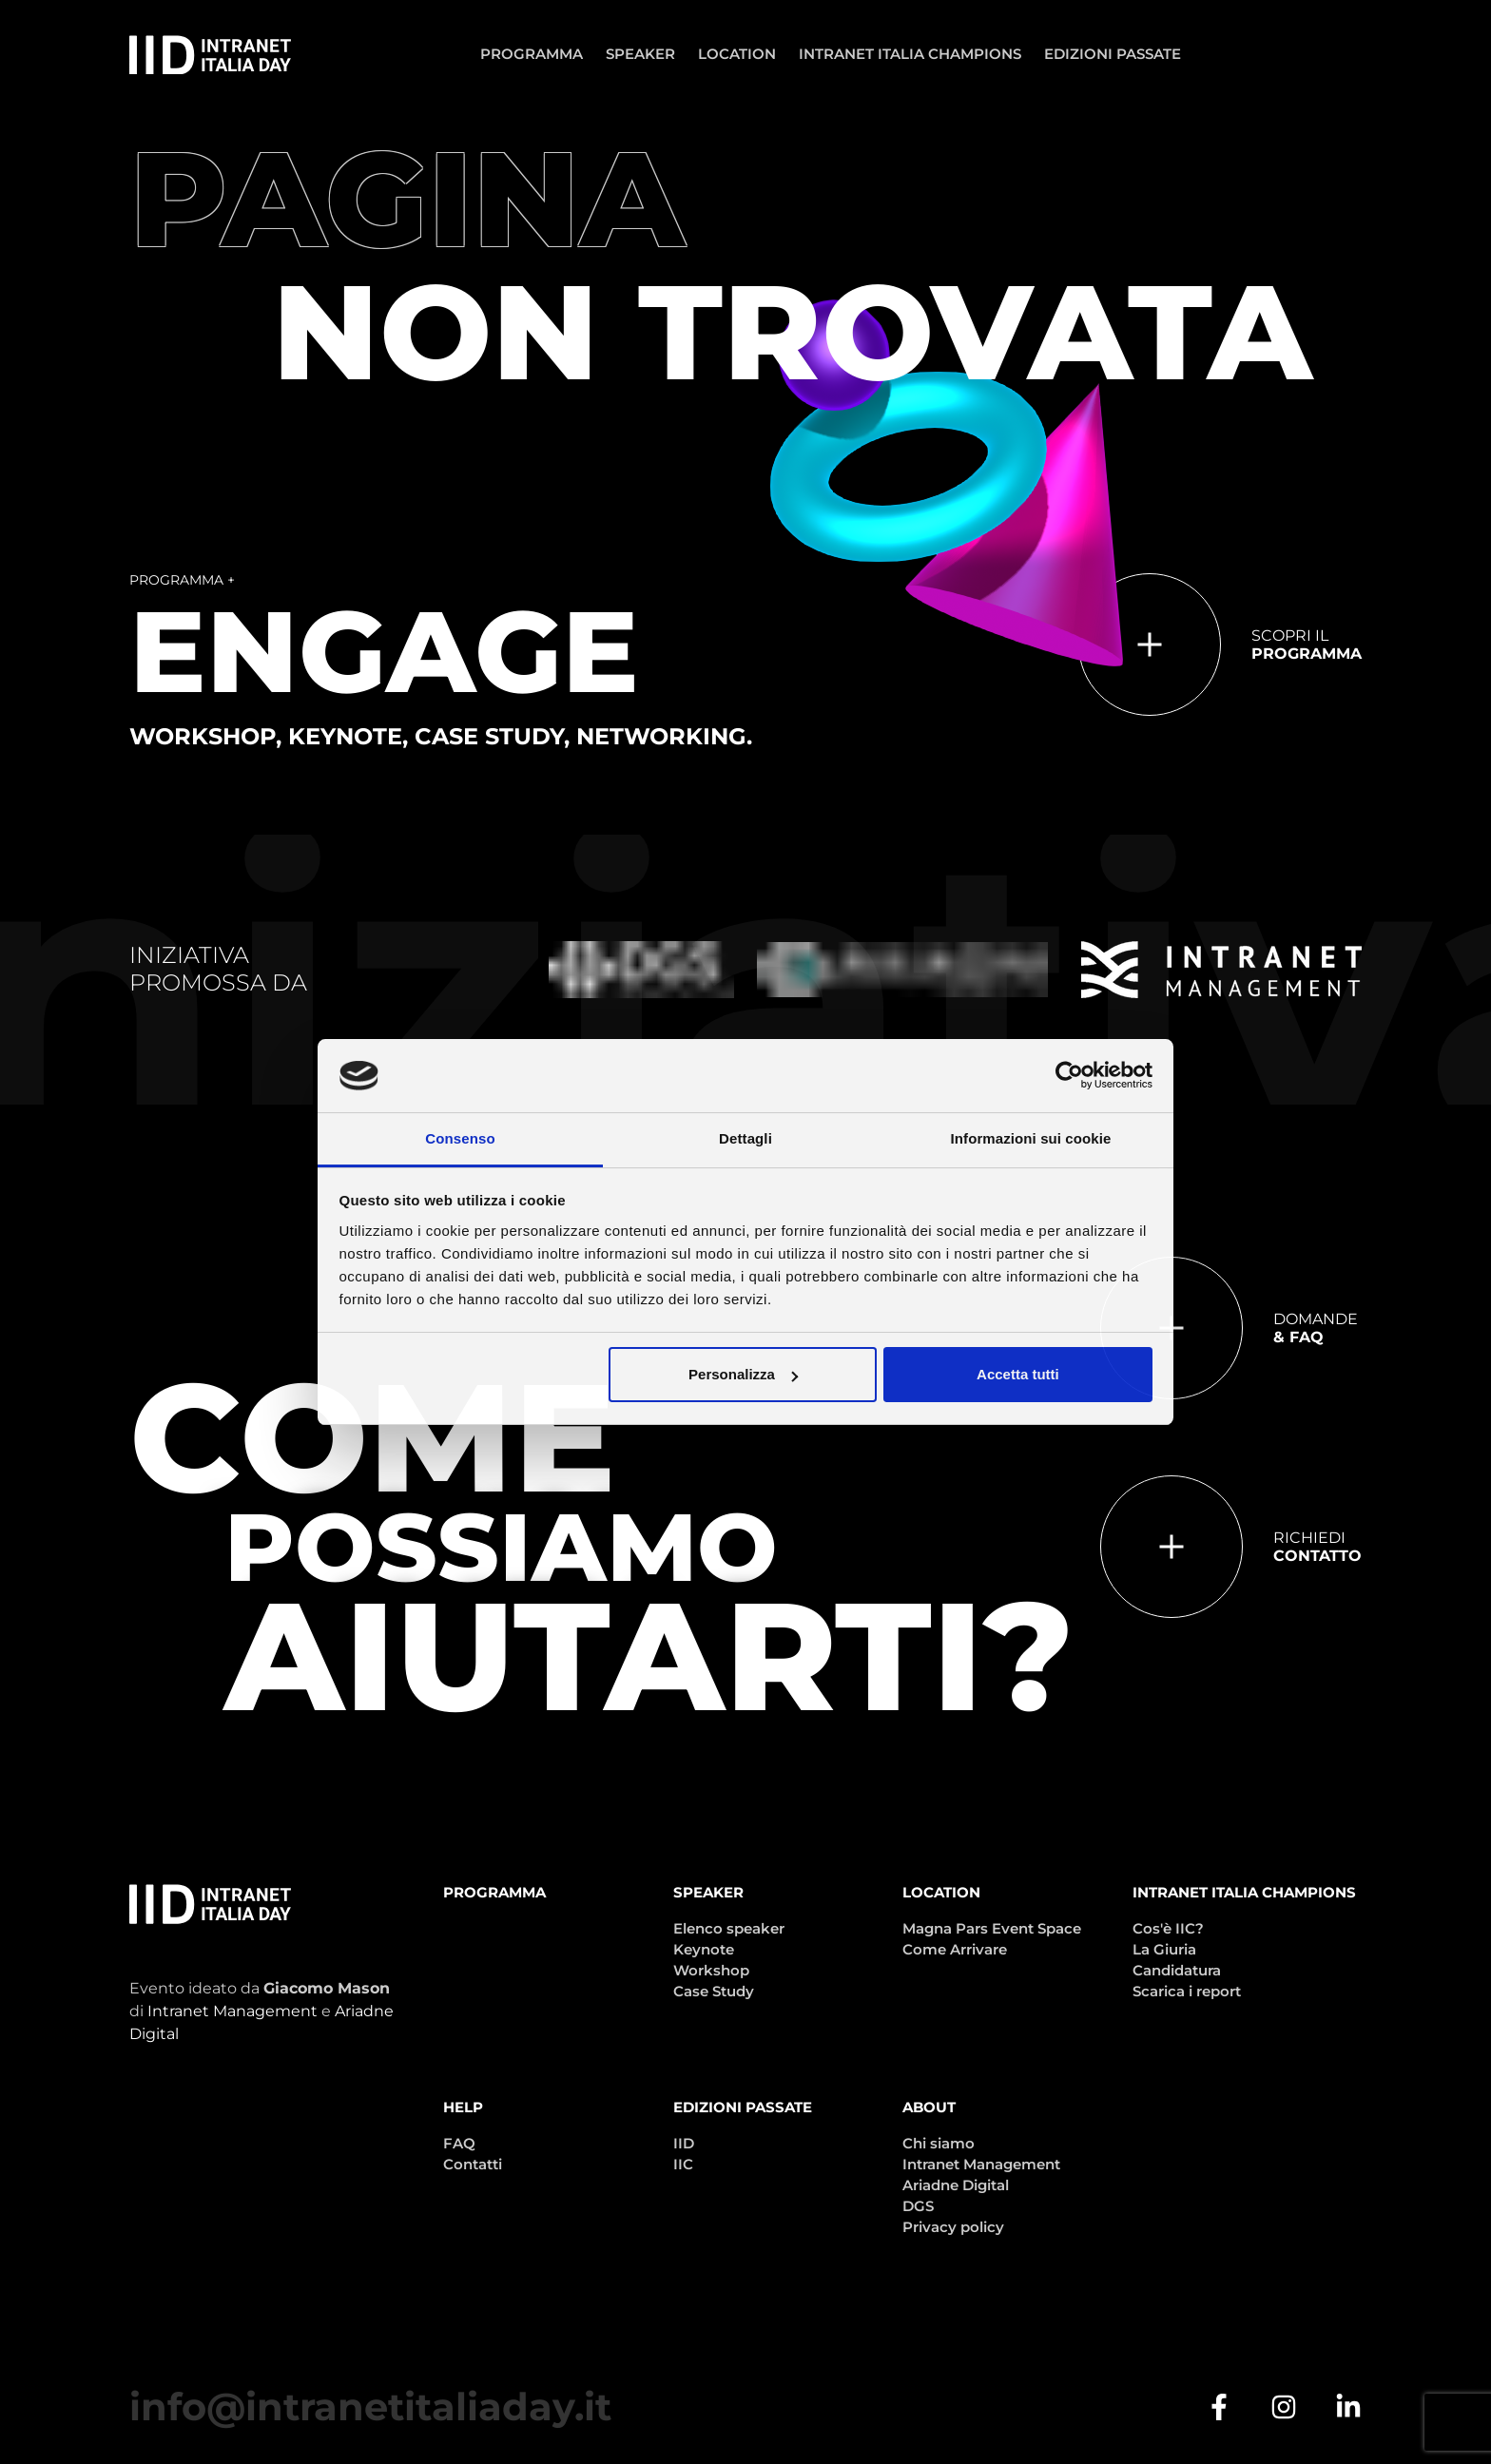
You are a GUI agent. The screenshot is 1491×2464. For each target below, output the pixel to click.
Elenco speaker (728, 1928)
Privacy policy (953, 2227)
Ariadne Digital (955, 2185)
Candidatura (1177, 1970)
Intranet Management (232, 2011)
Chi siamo (938, 2143)
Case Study (713, 1991)
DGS (918, 2206)
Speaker (640, 54)
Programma (531, 54)
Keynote (703, 1949)
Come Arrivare (954, 1949)
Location (737, 54)
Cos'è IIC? (1168, 1928)
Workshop (711, 1970)
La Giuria (1164, 1949)
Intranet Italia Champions (910, 54)
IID (683, 2143)
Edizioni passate (1112, 54)
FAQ (459, 2143)
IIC (683, 2164)
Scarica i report (1187, 1991)
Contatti (472, 2164)
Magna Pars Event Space (991, 1928)
